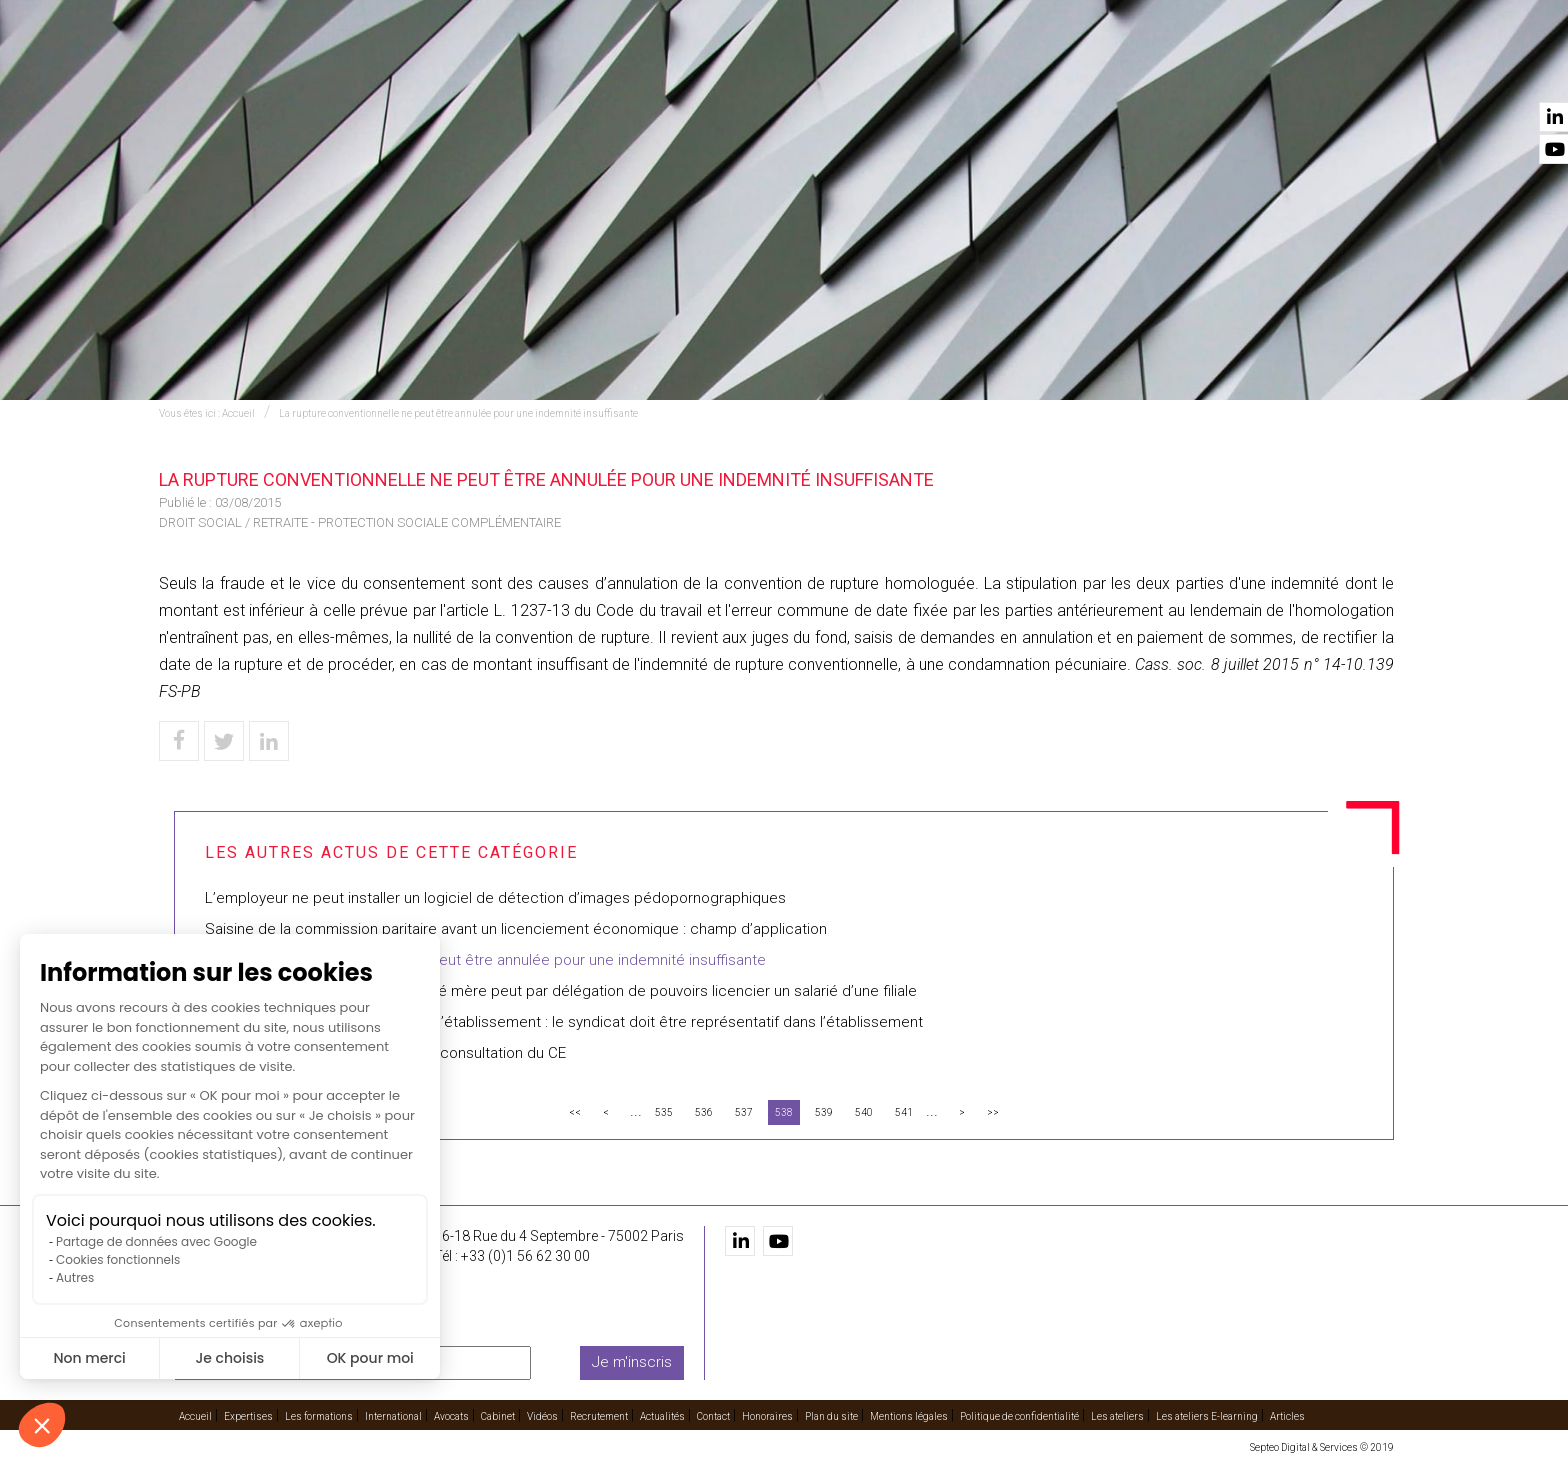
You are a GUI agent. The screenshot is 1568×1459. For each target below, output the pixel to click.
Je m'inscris (632, 1362)
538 (784, 1112)
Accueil (451, 71)
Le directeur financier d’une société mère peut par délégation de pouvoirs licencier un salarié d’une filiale (561, 991)
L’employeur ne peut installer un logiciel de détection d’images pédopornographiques (495, 898)
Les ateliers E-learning (1207, 1415)
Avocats (900, 71)
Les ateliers (1117, 1415)
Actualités (1266, 71)
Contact (1362, 71)
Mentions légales (909, 1415)
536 (704, 1112)
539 (824, 1112)
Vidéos (1057, 71)
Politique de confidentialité (1019, 1415)
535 (664, 1112)
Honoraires (767, 1415)
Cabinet (981, 71)
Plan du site (831, 1415)
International (793, 71)
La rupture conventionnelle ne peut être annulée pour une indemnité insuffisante (458, 413)
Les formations (660, 71)
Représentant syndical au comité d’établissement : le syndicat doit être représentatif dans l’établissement (564, 1022)
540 (864, 1112)
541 (904, 1112)
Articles (1287, 1415)
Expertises (541, 71)
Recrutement (1154, 71)
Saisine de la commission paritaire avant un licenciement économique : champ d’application (516, 929)
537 (744, 1112)
